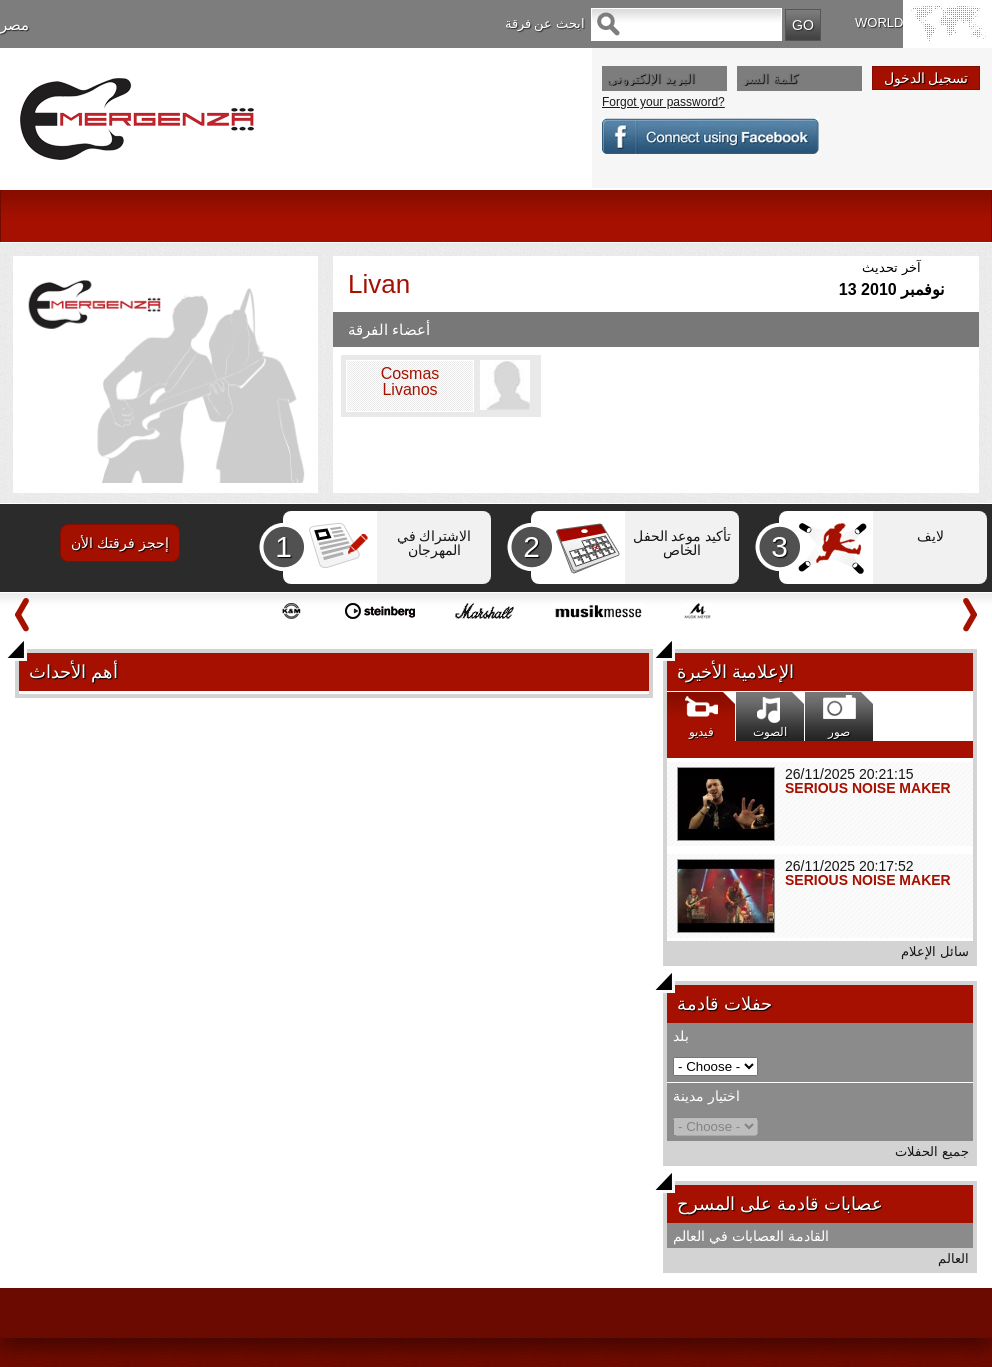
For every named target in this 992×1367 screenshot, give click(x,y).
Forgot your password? (663, 102)
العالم (953, 1258)
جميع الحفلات (932, 1151)
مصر (14, 24)
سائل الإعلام (935, 951)
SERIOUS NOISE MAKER (868, 788)
